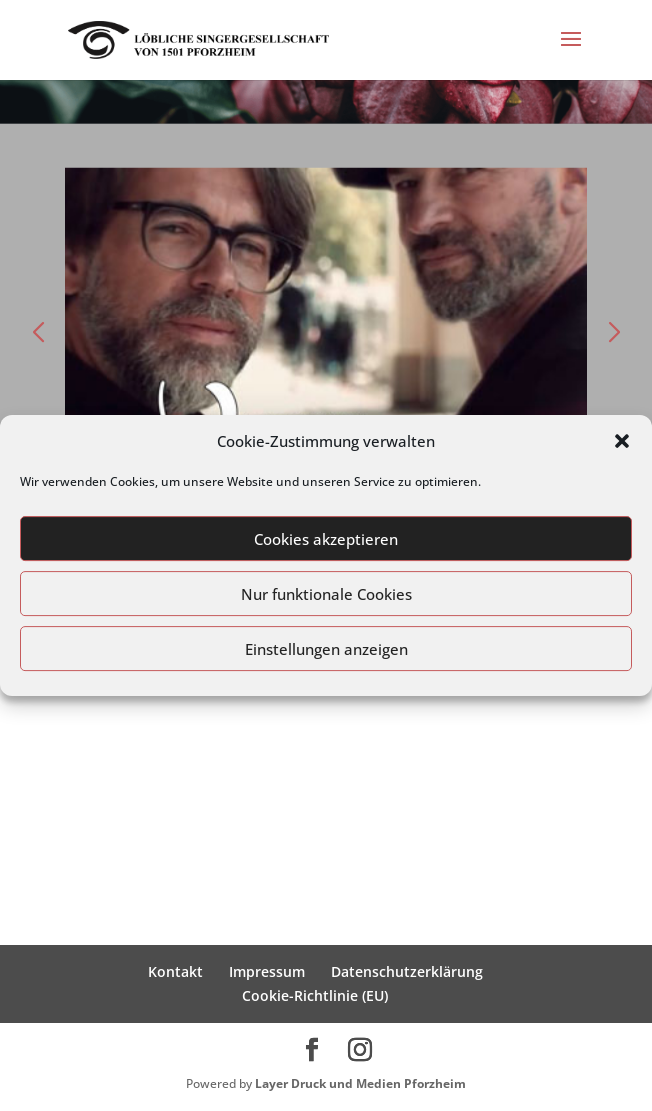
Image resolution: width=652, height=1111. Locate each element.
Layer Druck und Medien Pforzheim (360, 1083)
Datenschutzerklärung (407, 971)
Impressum (267, 971)
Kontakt (175, 971)
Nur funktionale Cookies (326, 594)
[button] (622, 441)
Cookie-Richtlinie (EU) (315, 995)
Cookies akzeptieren (326, 539)
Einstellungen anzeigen (326, 649)
